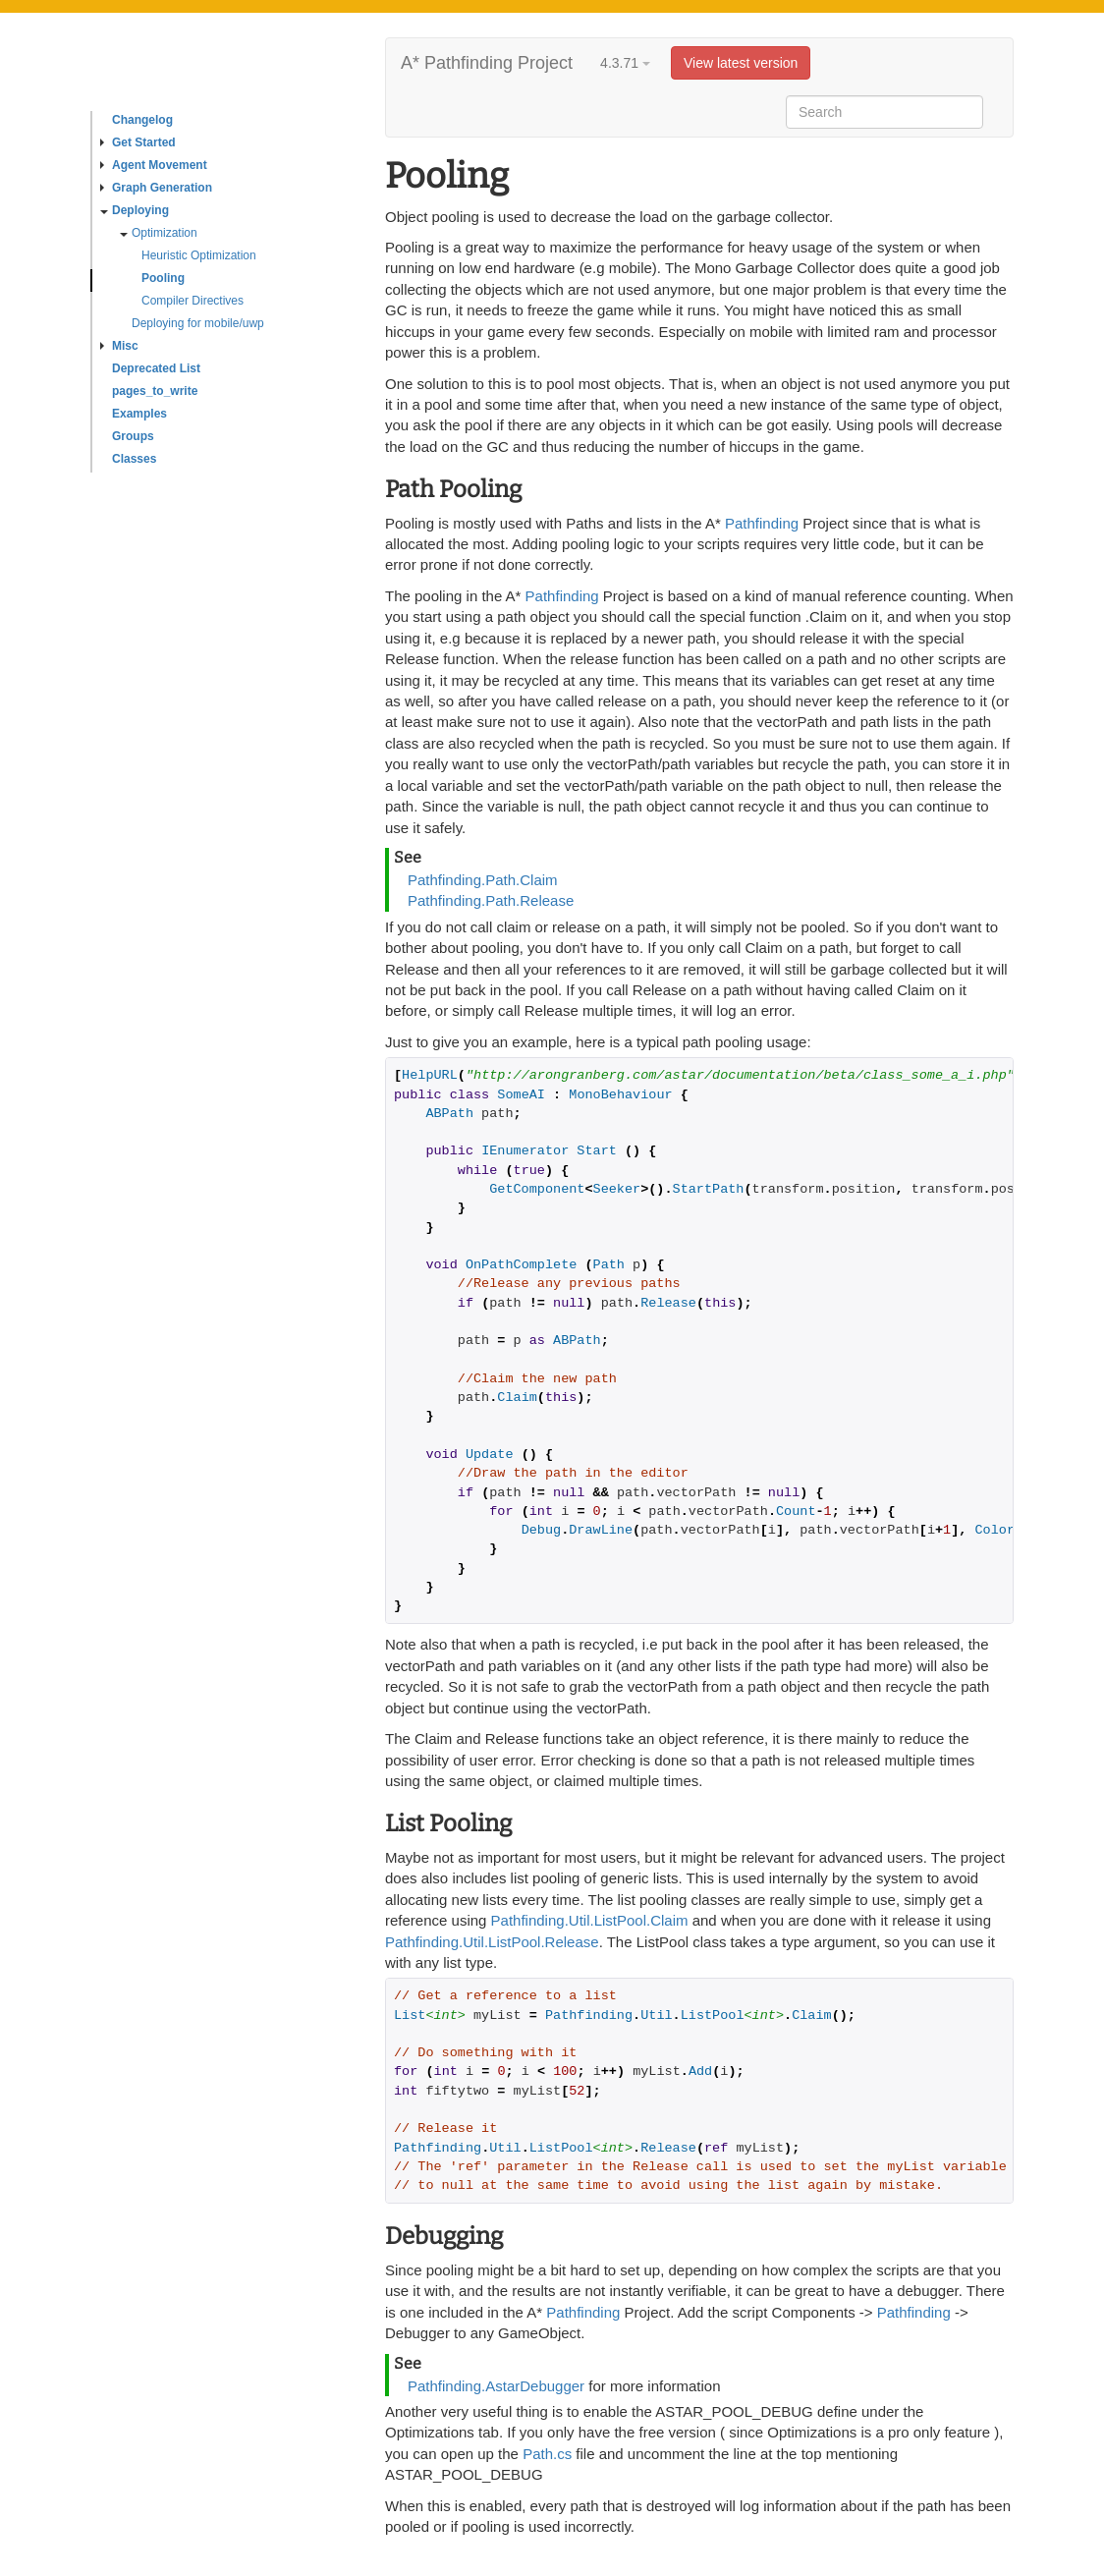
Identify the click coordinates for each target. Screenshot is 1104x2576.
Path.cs (547, 2453)
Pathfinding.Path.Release (491, 900)
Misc (119, 346)
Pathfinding (762, 523)
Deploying (134, 210)
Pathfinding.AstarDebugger (496, 2386)
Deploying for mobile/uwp (198, 323)
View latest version (741, 63)
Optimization (158, 233)
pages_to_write (154, 391)
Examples (139, 413)
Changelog (142, 120)
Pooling (163, 278)
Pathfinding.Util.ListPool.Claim (590, 1920)
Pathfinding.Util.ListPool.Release (492, 1941)
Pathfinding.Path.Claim (483, 879)
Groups (133, 436)
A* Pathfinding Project (487, 63)
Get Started (138, 142)
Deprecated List (156, 368)
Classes (134, 459)
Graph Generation (156, 188)
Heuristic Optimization (198, 255)
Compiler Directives (192, 301)
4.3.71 (625, 63)
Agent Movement (153, 165)
